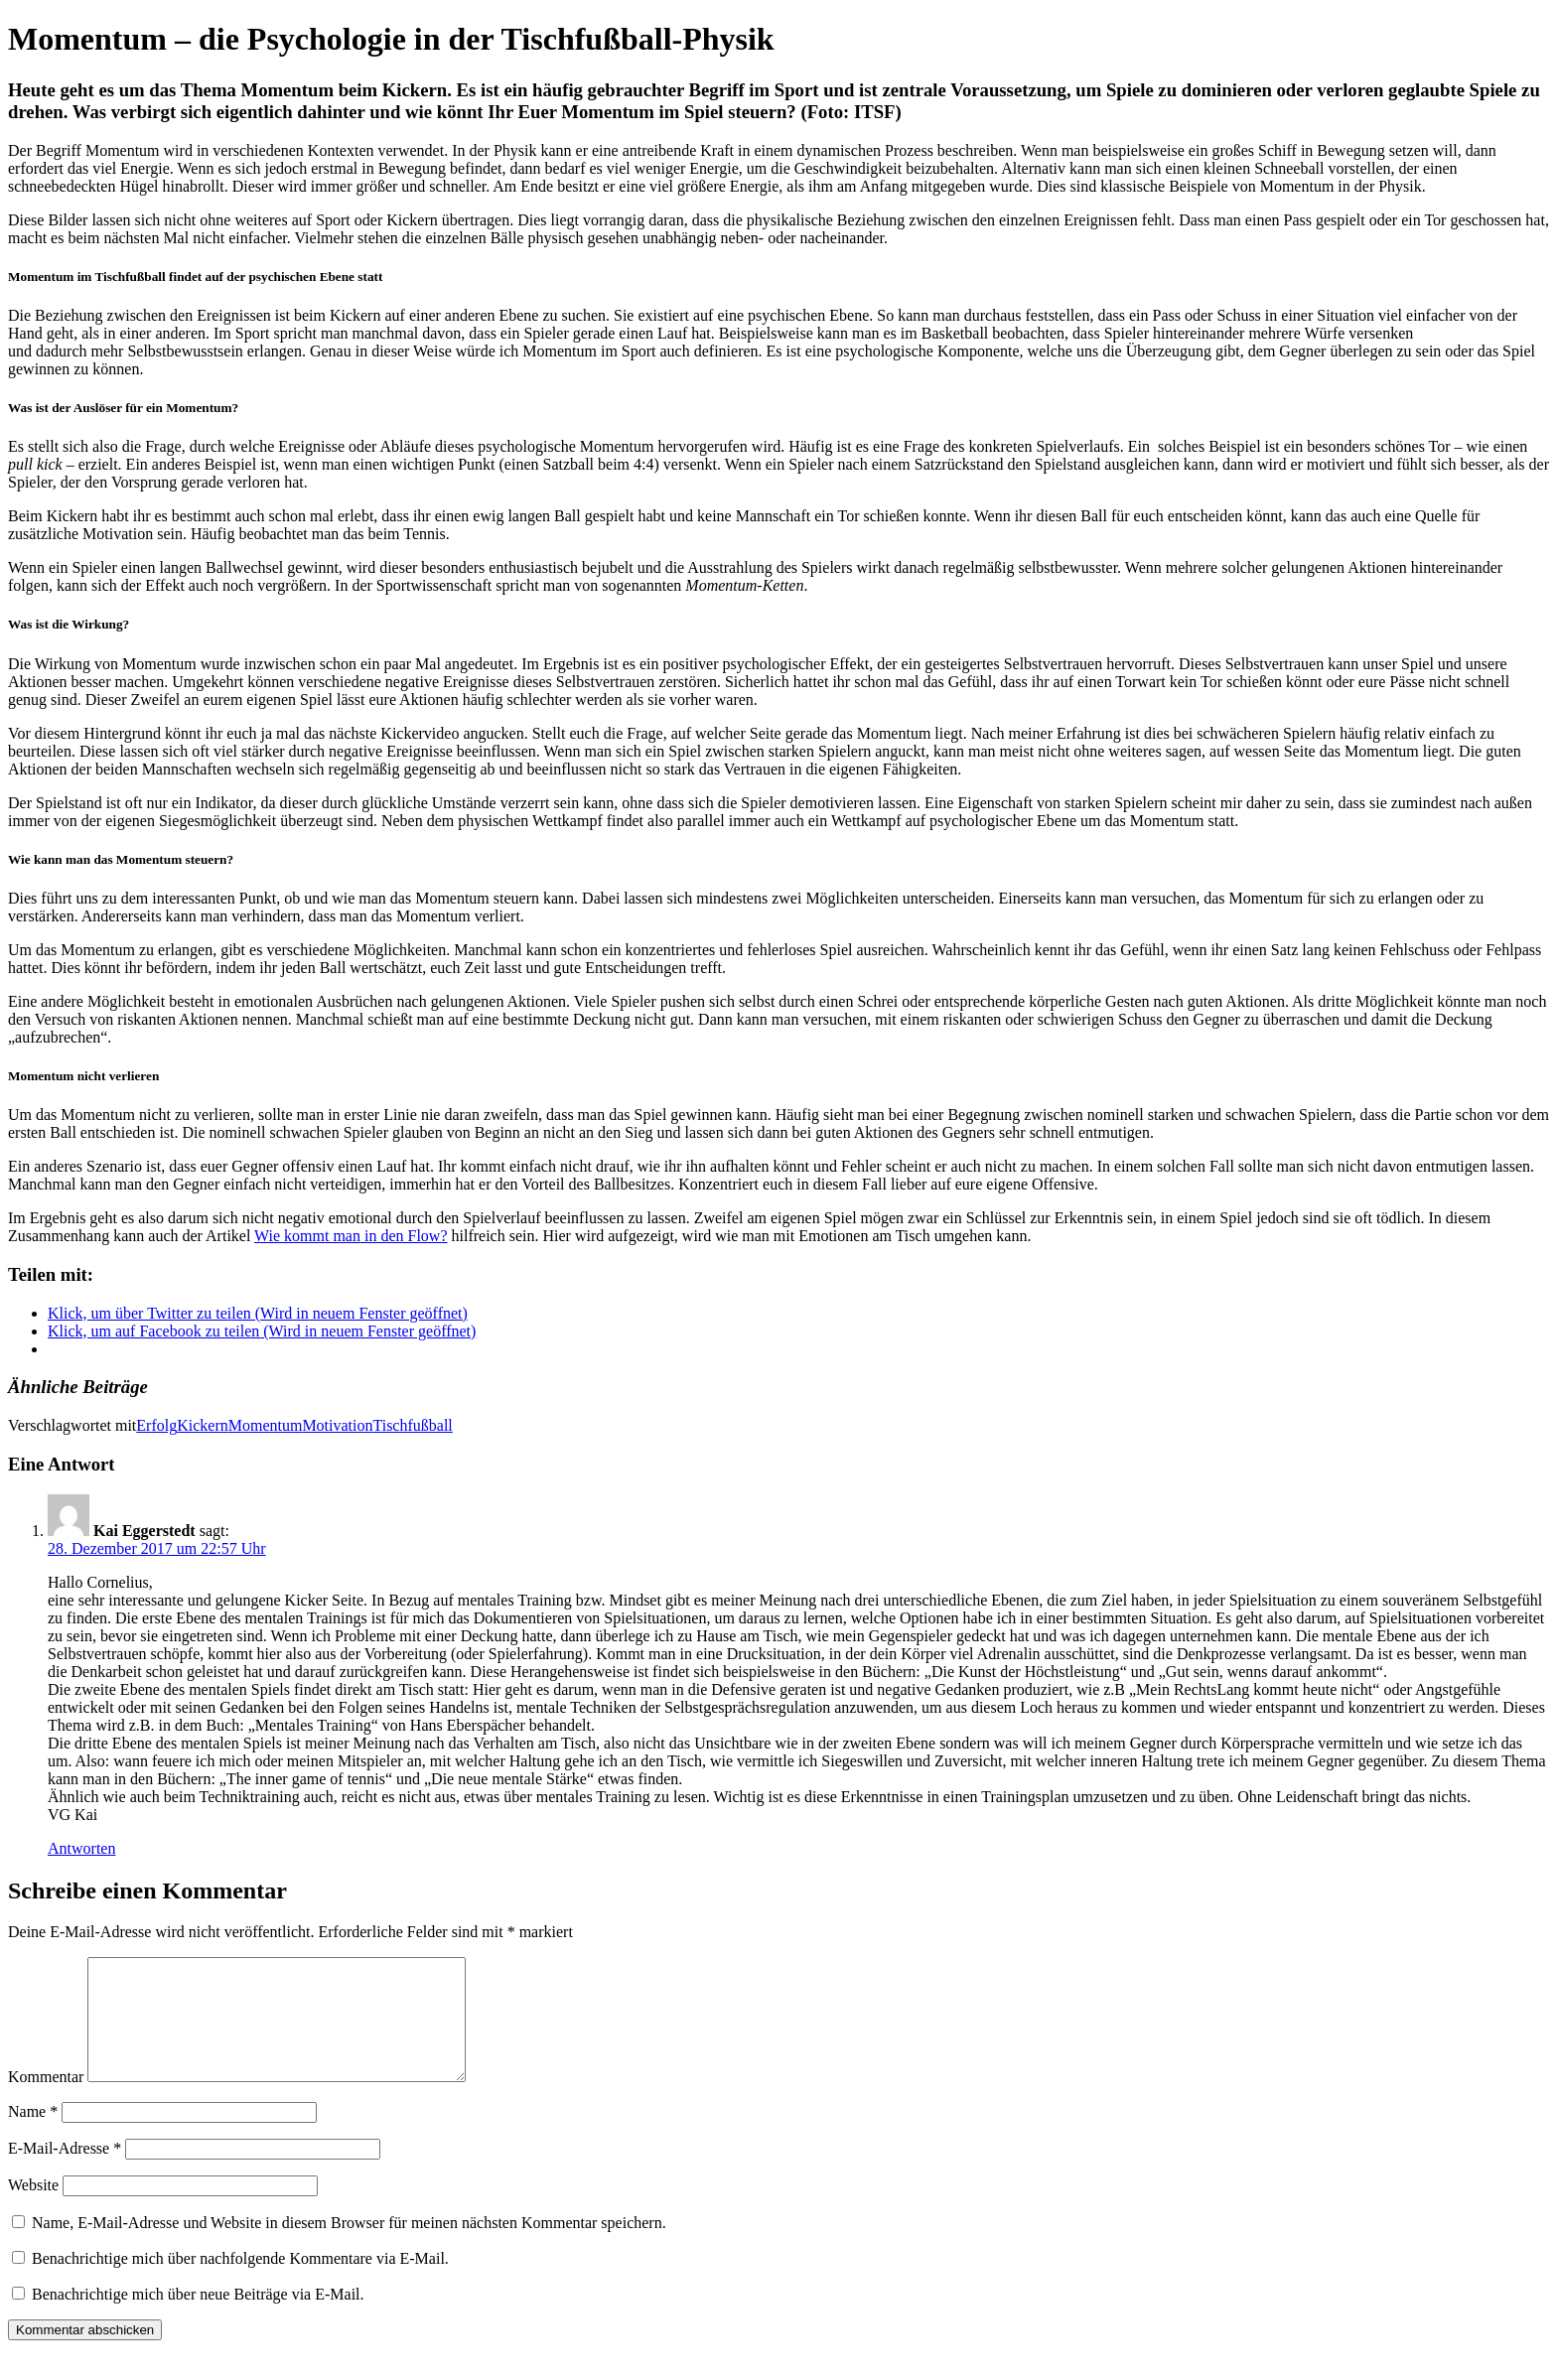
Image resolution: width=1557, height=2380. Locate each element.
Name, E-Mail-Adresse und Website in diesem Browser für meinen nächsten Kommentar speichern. (349, 2246)
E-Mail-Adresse (64, 2172)
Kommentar (45, 2100)
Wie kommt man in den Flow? (350, 1235)
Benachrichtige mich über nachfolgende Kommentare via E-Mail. (240, 2282)
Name (33, 2135)
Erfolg (156, 1425)
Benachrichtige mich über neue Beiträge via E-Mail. (198, 2318)
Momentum (265, 1425)
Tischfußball (412, 1425)
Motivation (337, 1425)
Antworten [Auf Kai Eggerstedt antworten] (81, 1848)
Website (33, 2208)
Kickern (202, 1425)
